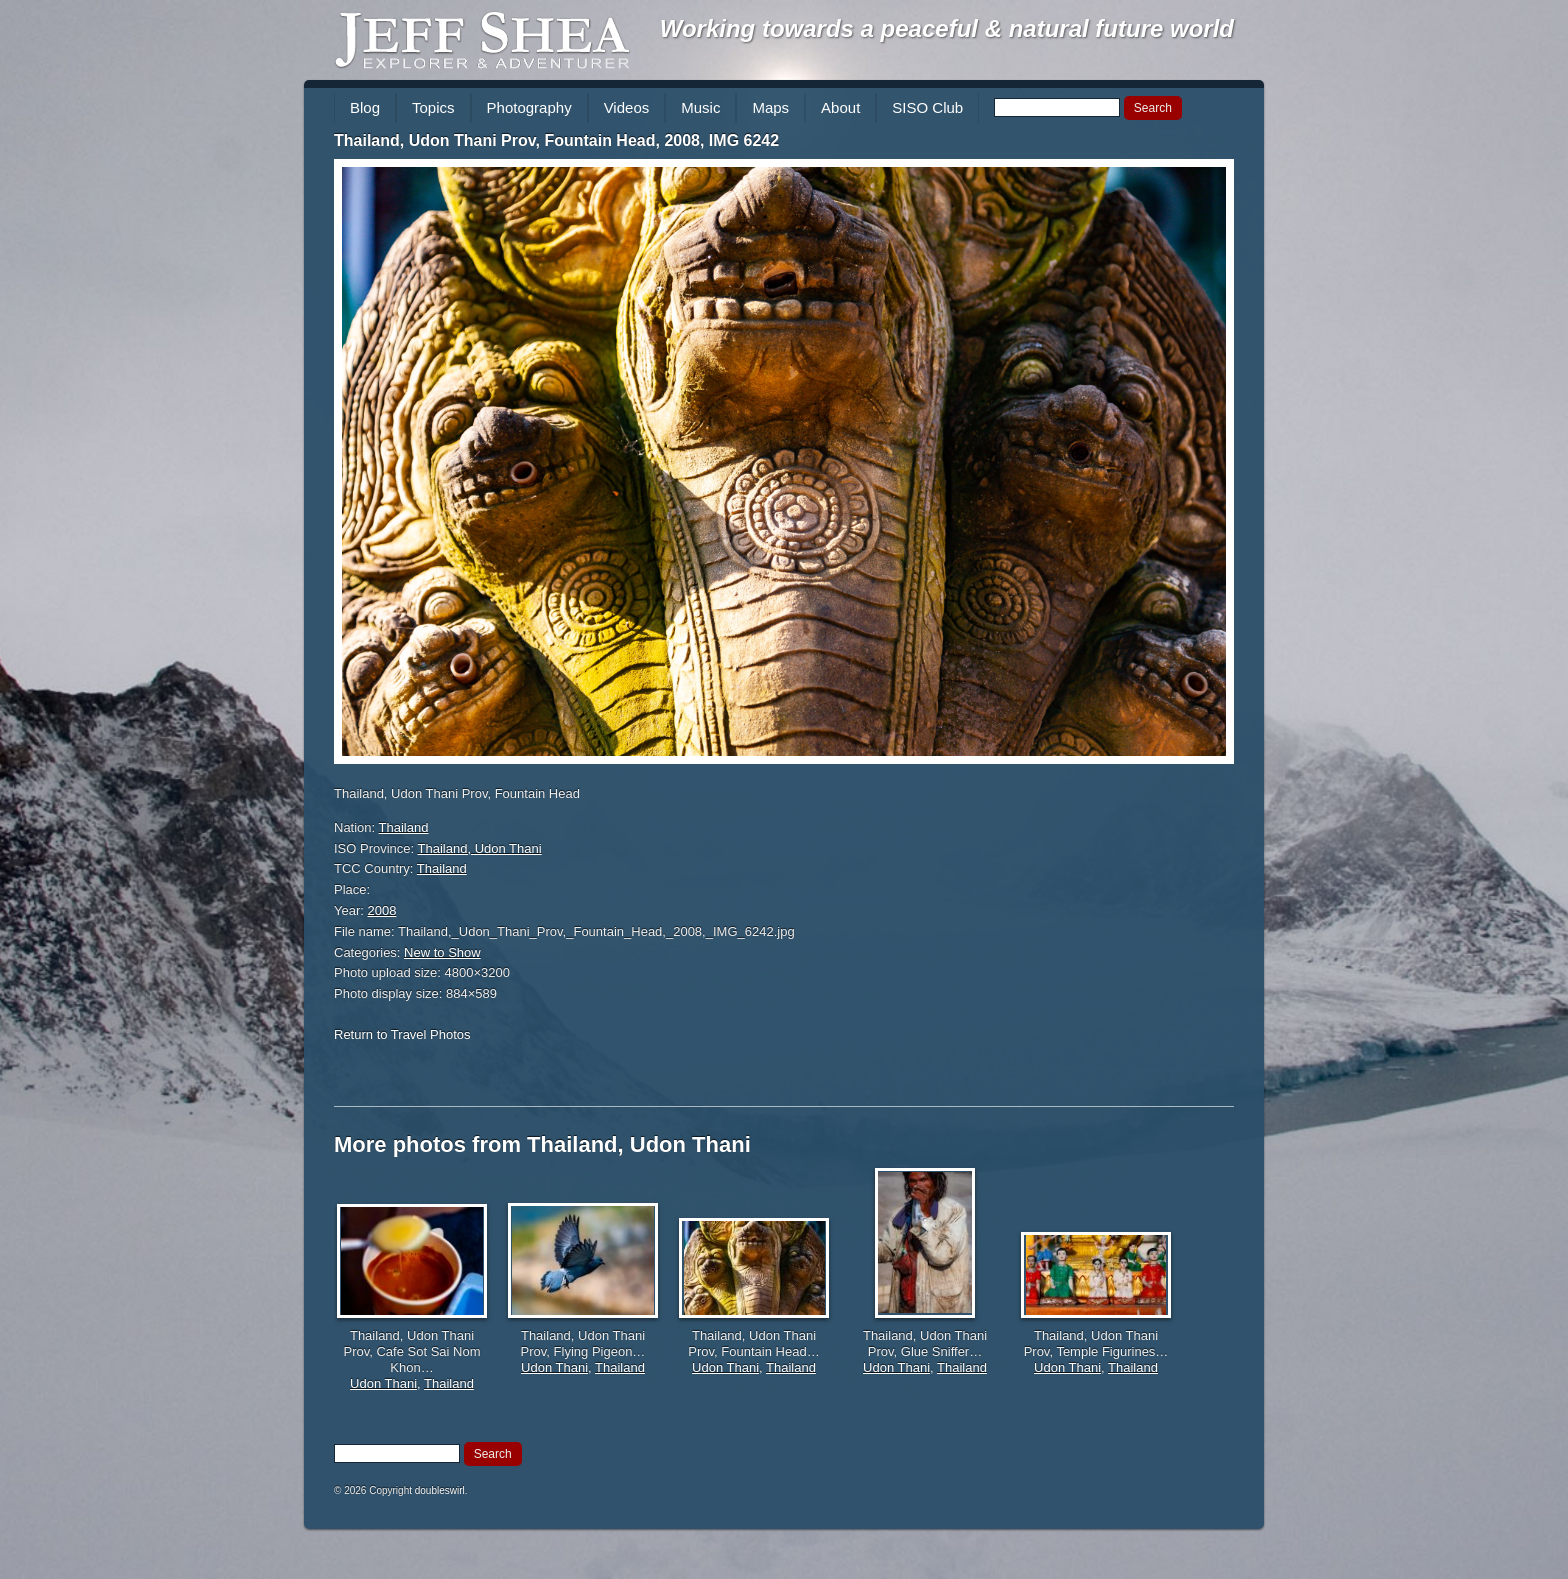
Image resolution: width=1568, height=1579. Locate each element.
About (840, 107)
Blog (365, 107)
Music (700, 107)
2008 (382, 910)
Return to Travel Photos (402, 1034)
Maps (770, 107)
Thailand (404, 827)
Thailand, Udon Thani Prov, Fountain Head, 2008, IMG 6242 (556, 140)
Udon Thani (383, 1383)
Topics (433, 107)
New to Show (442, 952)
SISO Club (927, 107)
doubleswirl (440, 1490)
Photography (529, 107)
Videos (627, 107)
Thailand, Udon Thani (480, 848)
